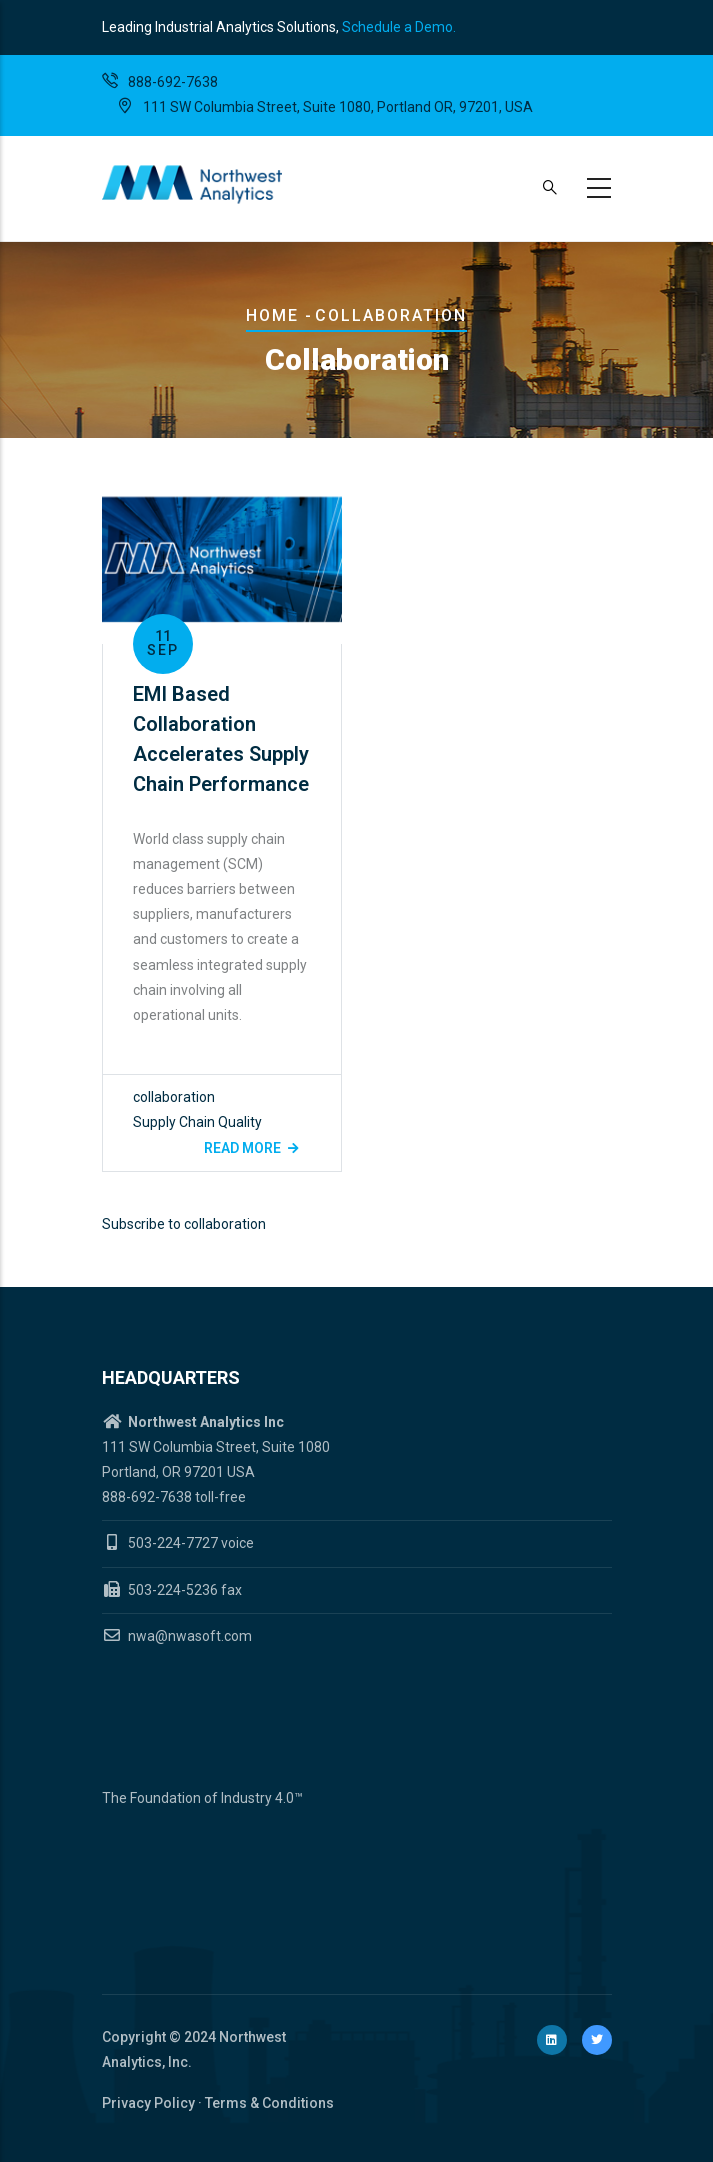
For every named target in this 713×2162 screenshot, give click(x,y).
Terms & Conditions (269, 2103)
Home (272, 315)
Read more (242, 1148)
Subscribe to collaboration (184, 1224)
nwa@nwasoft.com (177, 1636)
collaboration (174, 1097)
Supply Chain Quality (197, 1122)
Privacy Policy (148, 2103)
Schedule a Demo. (399, 27)
